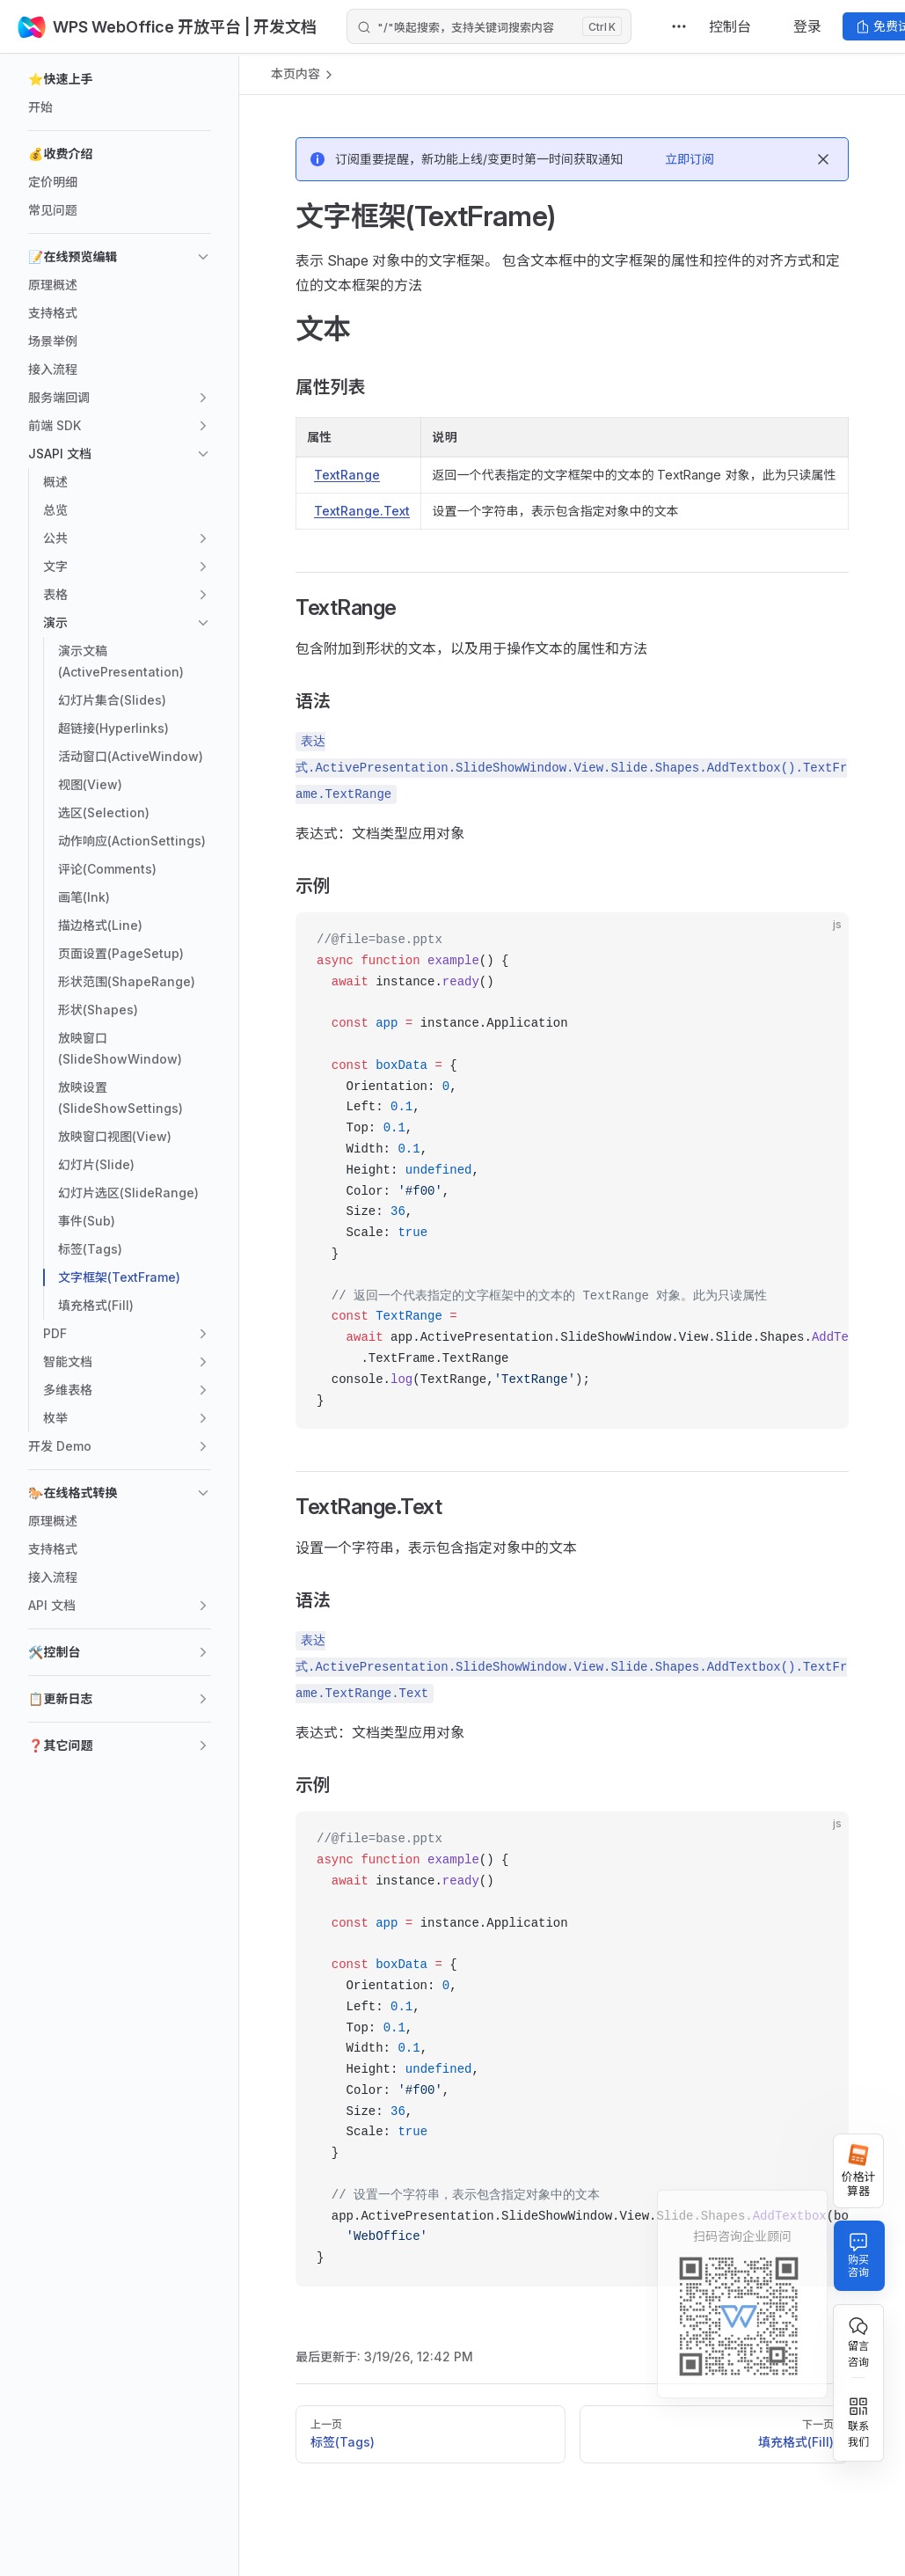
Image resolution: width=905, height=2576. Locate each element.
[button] (119, 79)
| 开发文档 (279, 27)
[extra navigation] (679, 26)
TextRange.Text (362, 510)
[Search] (489, 26)
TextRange (347, 474)
